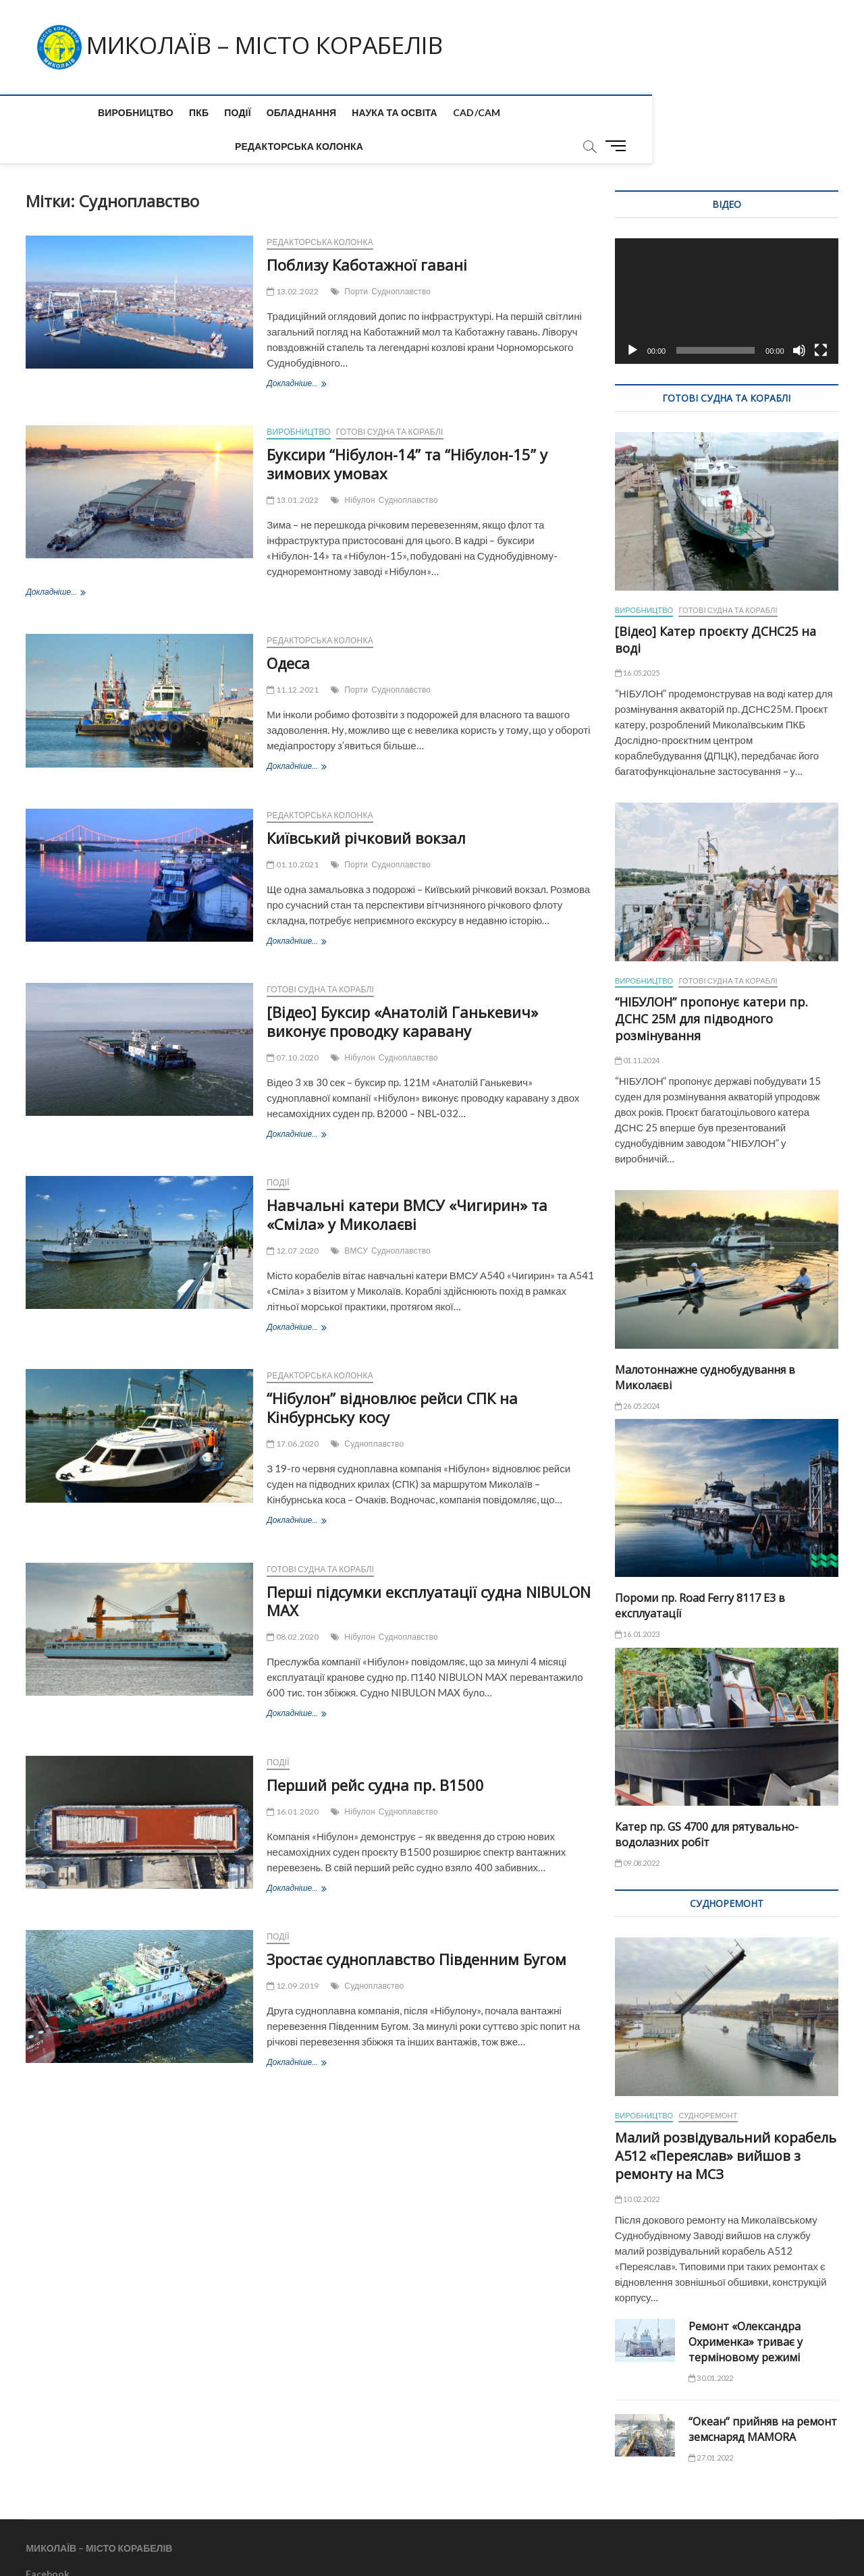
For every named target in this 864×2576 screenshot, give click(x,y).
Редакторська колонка (515, 112)
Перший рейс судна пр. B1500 (375, 1752)
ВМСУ (356, 1217)
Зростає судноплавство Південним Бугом (416, 1926)
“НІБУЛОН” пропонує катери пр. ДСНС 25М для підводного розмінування (711, 986)
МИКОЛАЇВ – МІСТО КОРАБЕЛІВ (274, 45)
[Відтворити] (632, 317)
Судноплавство (401, 258)
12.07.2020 (293, 1217)
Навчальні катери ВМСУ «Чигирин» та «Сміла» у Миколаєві (407, 1181)
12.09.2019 (293, 1953)
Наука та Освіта (330, 112)
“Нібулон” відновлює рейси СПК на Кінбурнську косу (392, 1374)
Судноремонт (707, 2082)
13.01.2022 (293, 467)
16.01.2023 (637, 1600)
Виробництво (70, 112)
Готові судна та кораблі (389, 399)
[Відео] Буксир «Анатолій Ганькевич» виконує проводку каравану (402, 988)
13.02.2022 (293, 258)
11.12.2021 (293, 656)
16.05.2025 (637, 639)
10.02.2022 (637, 2166)
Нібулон (359, 467)
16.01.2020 (293, 1778)
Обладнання (236, 112)
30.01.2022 (710, 2344)
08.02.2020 (293, 1604)
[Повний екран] (821, 317)
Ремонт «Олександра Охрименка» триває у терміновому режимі (745, 2309)
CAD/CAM (411, 112)
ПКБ (134, 112)
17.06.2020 (293, 1410)
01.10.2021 (293, 831)
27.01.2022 (710, 2424)
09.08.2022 (637, 1829)
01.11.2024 (637, 1027)
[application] (726, 268)
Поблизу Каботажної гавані (367, 231)
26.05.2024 (637, 1372)
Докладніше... (296, 351)
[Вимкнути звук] (799, 317)
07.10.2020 (293, 1024)
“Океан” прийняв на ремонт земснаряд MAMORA (762, 2396)
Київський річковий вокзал (366, 805)
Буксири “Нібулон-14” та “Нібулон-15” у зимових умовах (407, 430)
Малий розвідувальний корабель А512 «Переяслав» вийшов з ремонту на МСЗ (725, 2122)
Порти (356, 258)
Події (172, 112)
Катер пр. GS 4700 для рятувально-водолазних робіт (707, 1801)
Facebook (48, 2540)
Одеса (288, 630)
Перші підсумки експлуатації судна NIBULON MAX (429, 1568)
